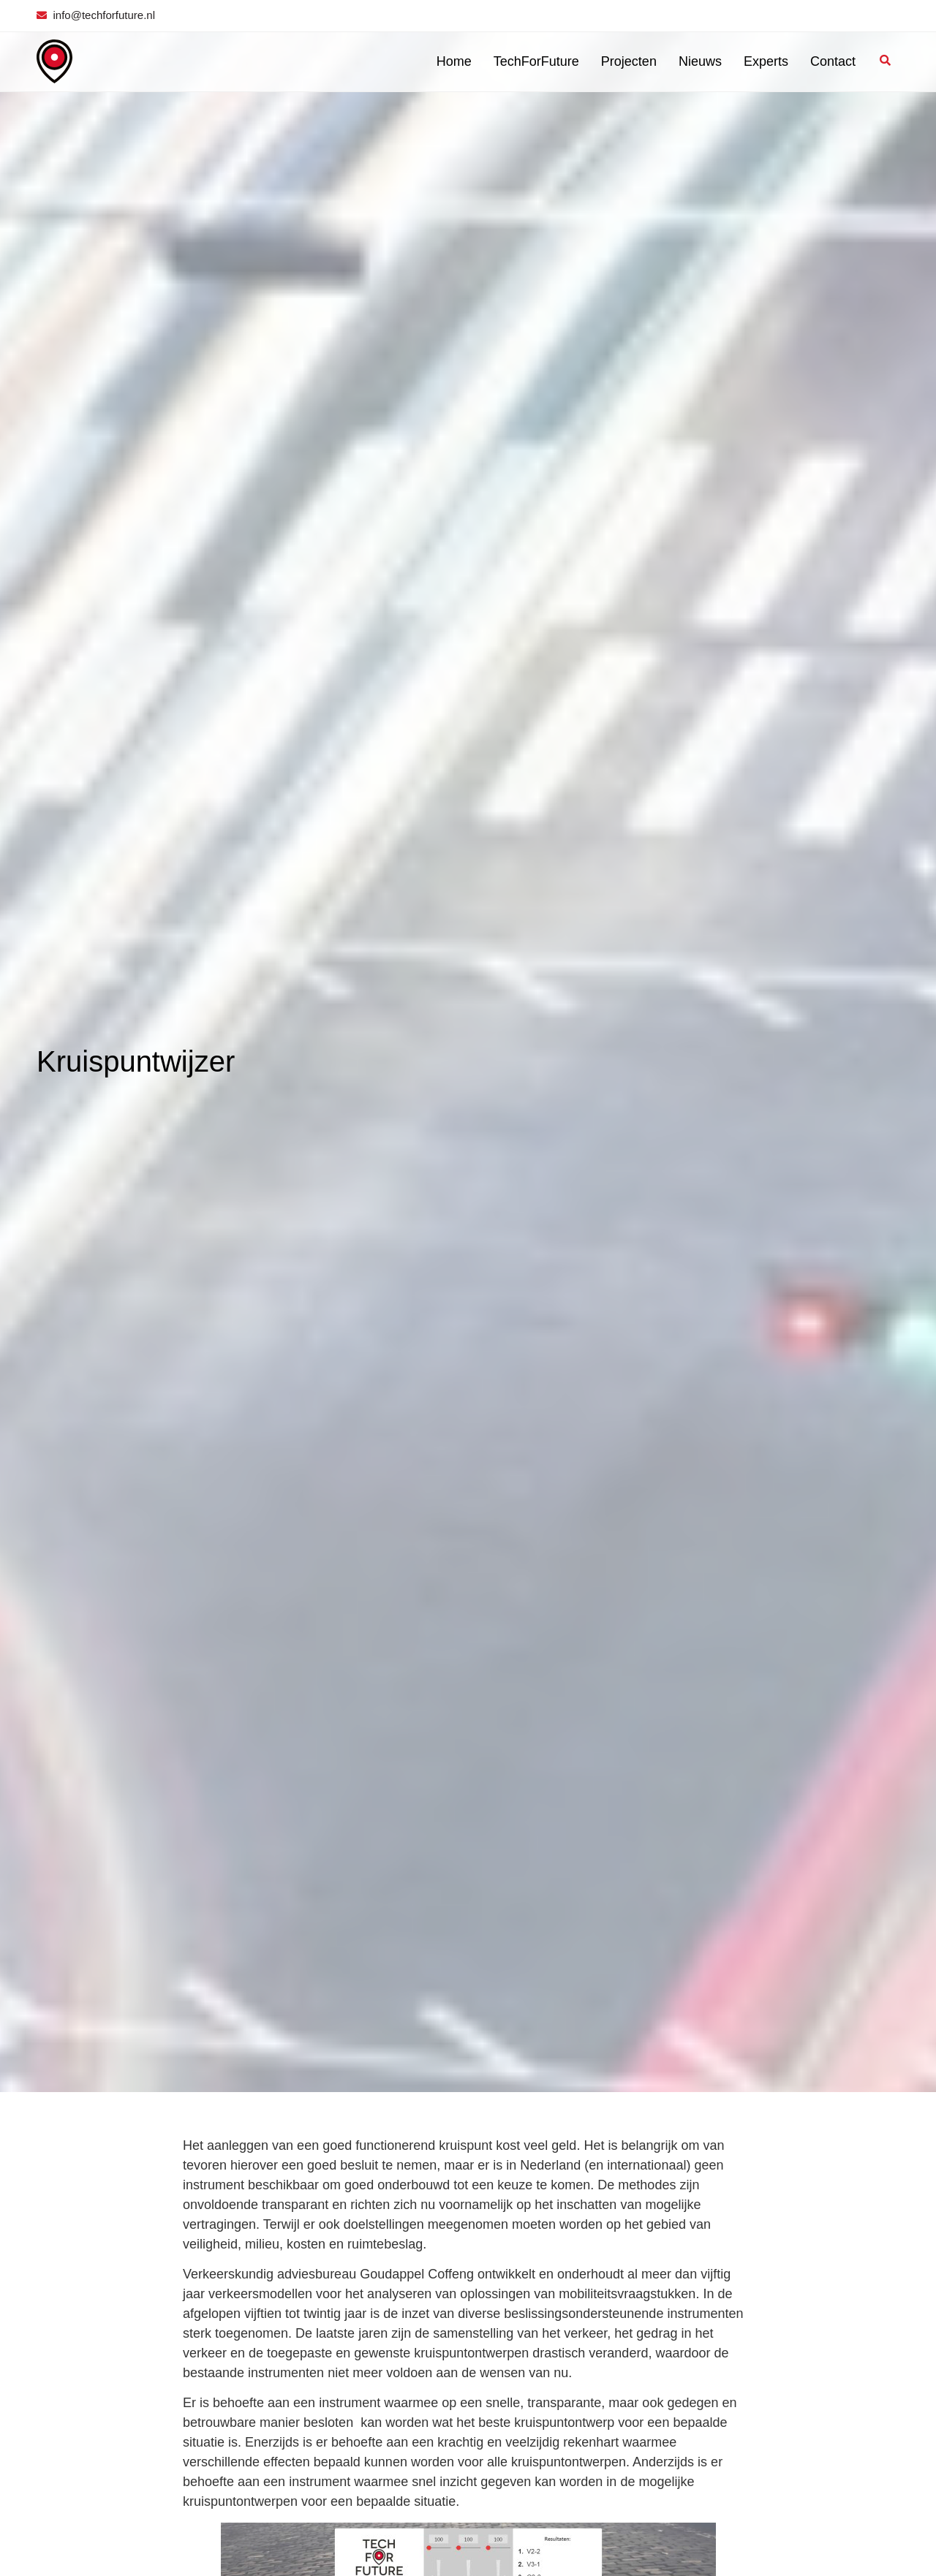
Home (454, 61)
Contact (833, 61)
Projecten (629, 61)
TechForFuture (536, 61)
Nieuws (700, 61)
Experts (766, 61)
